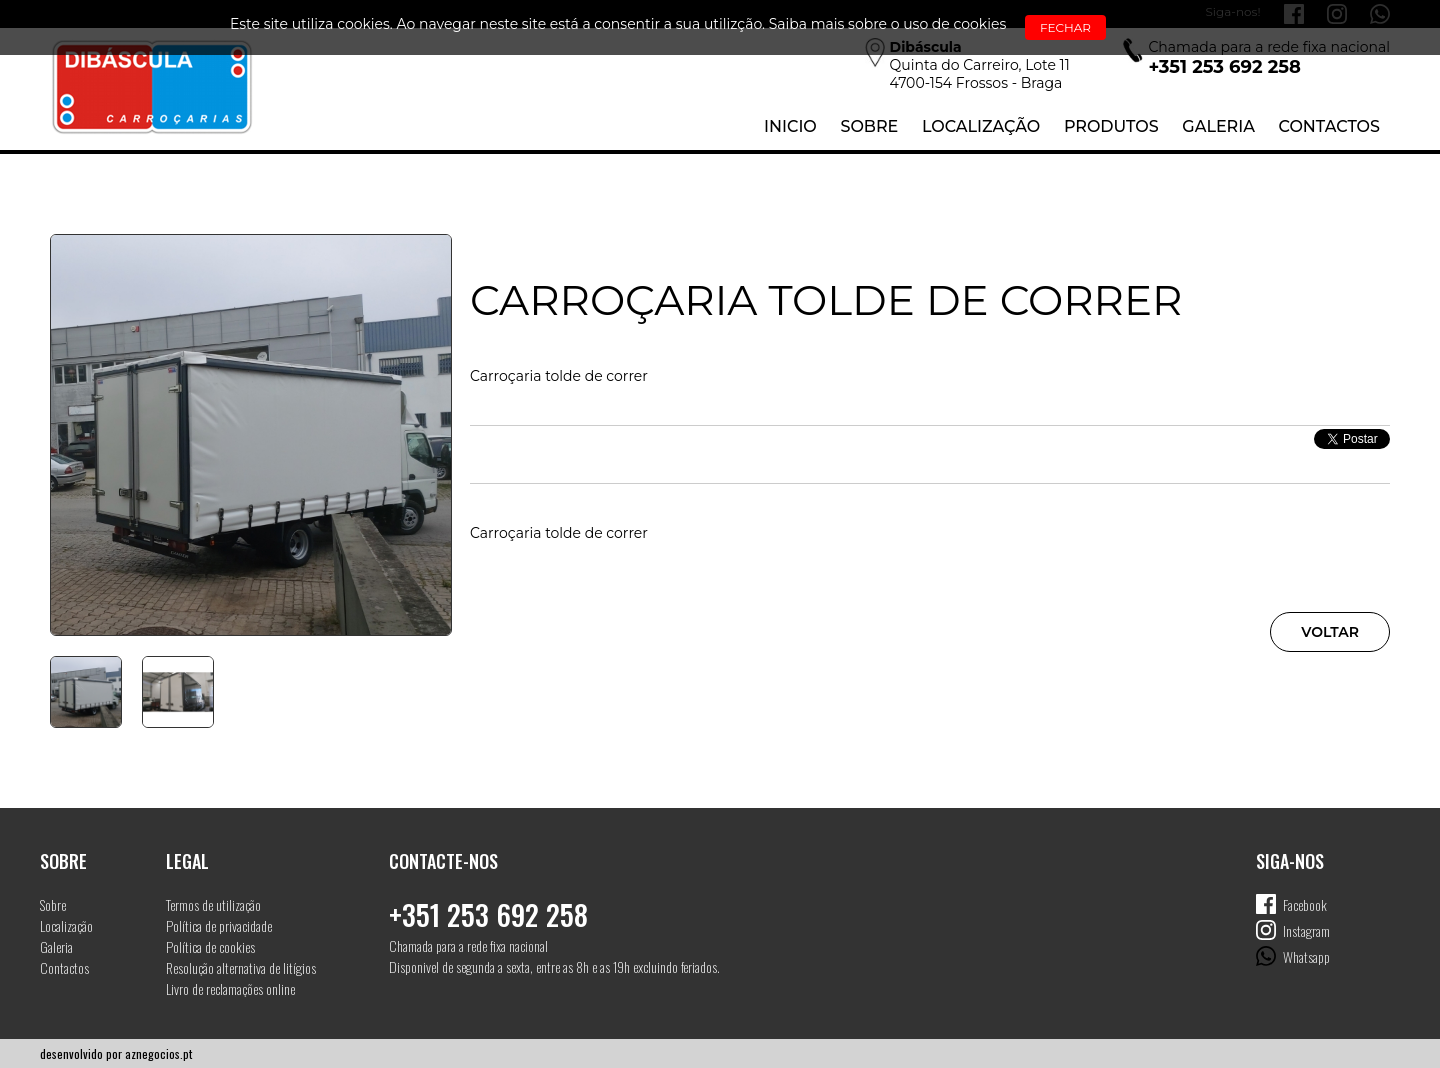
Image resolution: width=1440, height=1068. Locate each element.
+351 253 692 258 (488, 914)
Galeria (1218, 126)
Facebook (1305, 904)
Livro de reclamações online (230, 988)
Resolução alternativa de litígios (241, 967)
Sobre (869, 126)
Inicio (790, 126)
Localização (981, 126)
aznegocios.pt (158, 1053)
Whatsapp (1306, 956)
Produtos (1111, 126)
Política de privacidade (219, 925)
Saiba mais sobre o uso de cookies (888, 24)
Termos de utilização (213, 904)
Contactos (1329, 126)
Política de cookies (210, 946)
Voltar (1330, 632)
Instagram (1306, 930)
